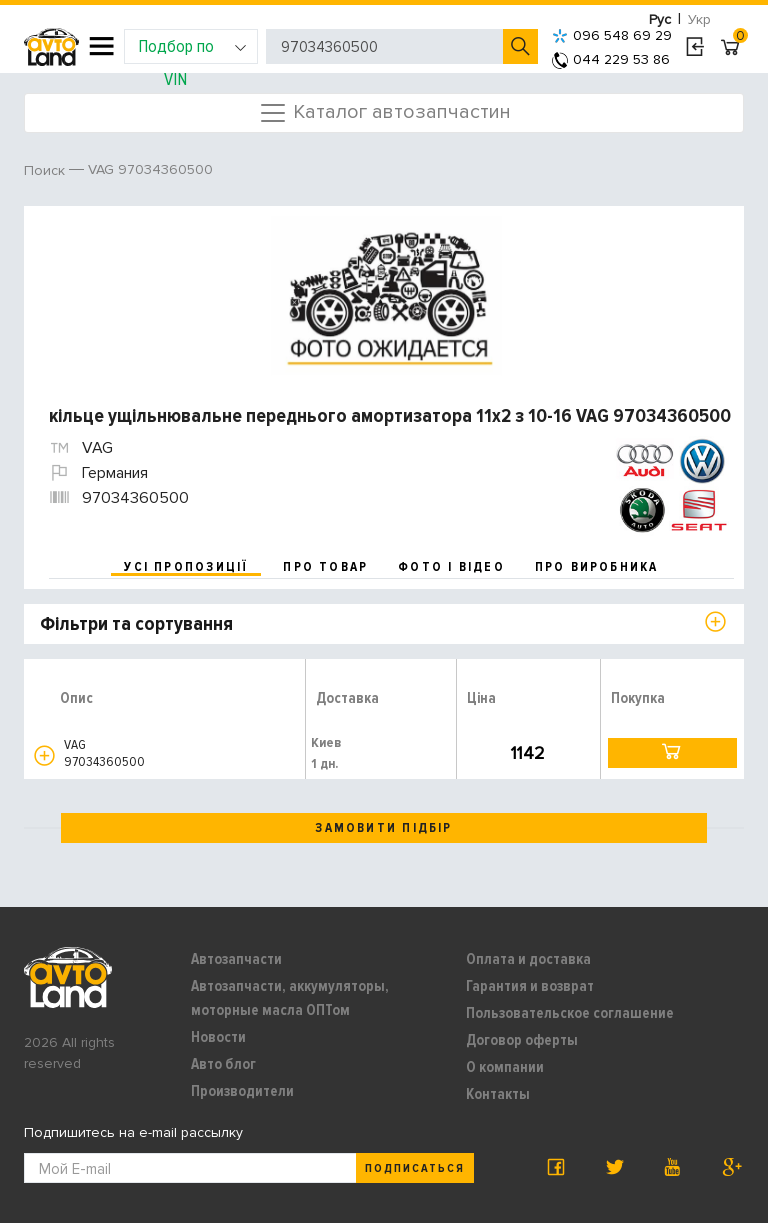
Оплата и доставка (528, 959)
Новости (218, 1037)
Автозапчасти (236, 959)
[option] (386, 296)
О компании (505, 1067)
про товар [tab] (325, 567)
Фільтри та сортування (136, 624)
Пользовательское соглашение (570, 1013)
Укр (699, 19)
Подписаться (415, 1168)
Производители (242, 1091)
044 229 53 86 (611, 59)
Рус (660, 19)
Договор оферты (522, 1040)
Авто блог (223, 1064)
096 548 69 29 (612, 35)
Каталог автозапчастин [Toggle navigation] (384, 113)
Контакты (498, 1094)
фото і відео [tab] (451, 567)
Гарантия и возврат (530, 986)
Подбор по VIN (192, 49)
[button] (44, 755)
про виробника (597, 567)
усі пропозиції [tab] (186, 567)
